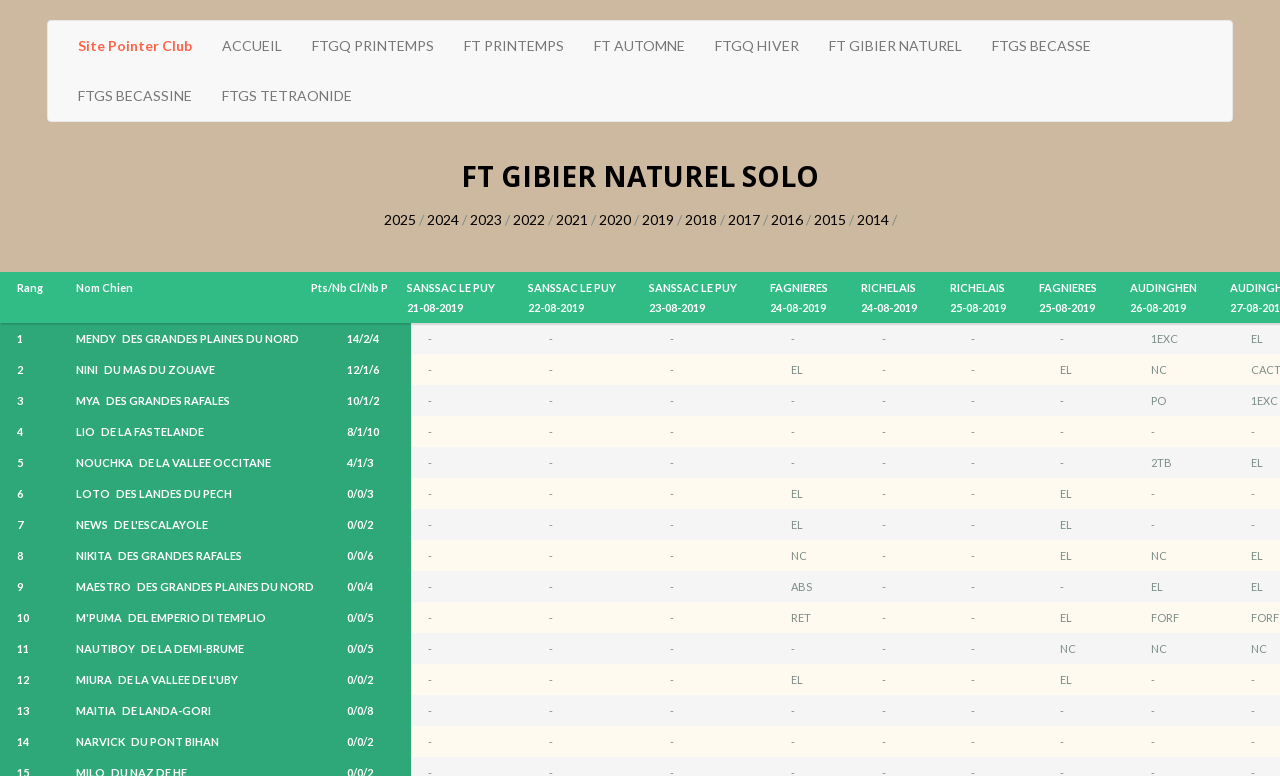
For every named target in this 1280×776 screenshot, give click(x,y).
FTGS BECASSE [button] (1041, 45)
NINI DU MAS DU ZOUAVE (145, 369)
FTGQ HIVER (757, 45)
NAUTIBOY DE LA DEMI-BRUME (160, 648)
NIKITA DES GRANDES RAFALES (159, 555)
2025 (400, 219)
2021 (572, 219)
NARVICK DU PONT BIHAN (147, 741)
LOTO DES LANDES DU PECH (154, 493)
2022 (529, 219)
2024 (443, 219)
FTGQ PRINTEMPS (373, 45)
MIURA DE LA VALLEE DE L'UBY (157, 679)
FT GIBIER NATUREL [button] (895, 45)
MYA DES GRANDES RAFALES (153, 400)
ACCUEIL (252, 45)
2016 (787, 219)
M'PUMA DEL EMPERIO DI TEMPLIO (171, 617)
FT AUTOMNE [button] (639, 45)
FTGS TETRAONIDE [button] (287, 95)
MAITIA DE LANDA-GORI (143, 710)
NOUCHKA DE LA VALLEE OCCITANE (173, 462)
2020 (615, 219)
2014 (873, 219)
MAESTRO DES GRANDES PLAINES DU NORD (195, 586)
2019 (658, 219)
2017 (744, 219)
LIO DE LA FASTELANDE (140, 431)
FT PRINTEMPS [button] (514, 45)
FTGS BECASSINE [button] (135, 95)
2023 (486, 219)
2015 (830, 219)
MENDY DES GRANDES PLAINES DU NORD (187, 338)
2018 (701, 219)
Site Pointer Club (135, 45)
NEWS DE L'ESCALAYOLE (142, 524)
